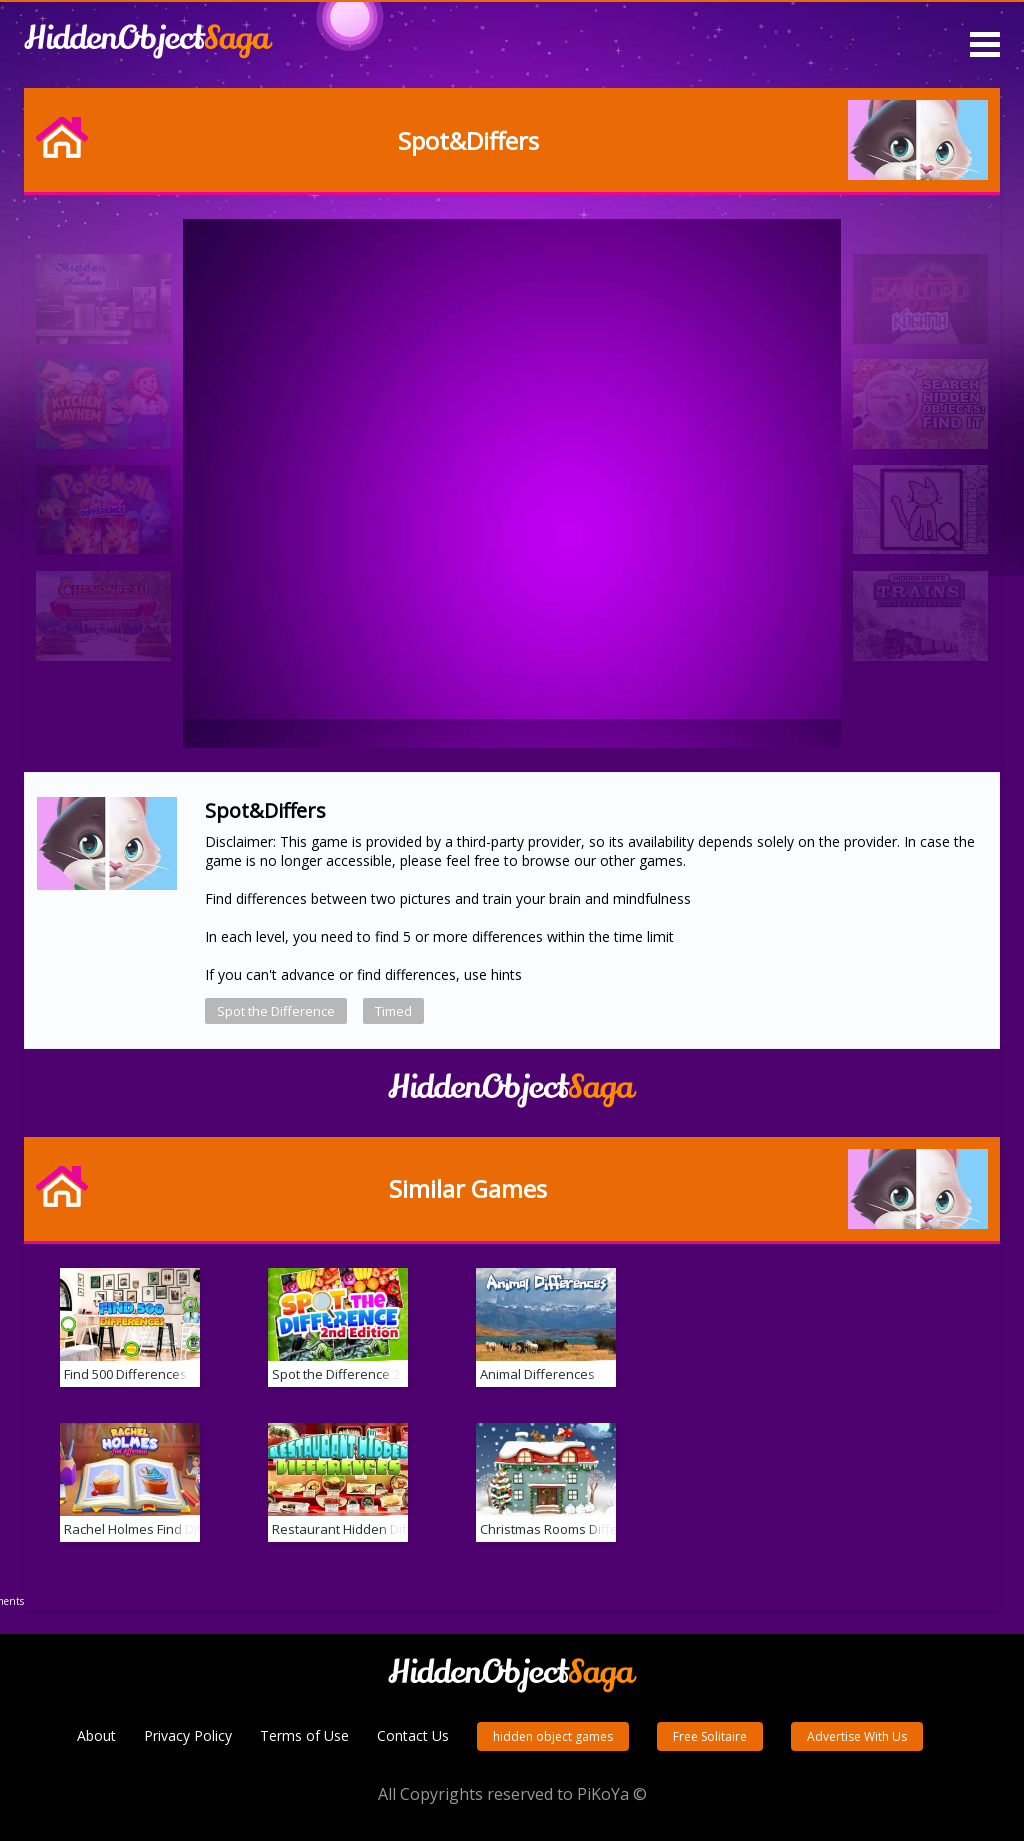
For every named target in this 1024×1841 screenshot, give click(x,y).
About (96, 1735)
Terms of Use (304, 1735)
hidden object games (553, 1736)
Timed (393, 1011)
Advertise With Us (857, 1736)
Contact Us (413, 1735)
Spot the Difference (276, 1011)
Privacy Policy (188, 1735)
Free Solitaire (710, 1736)
